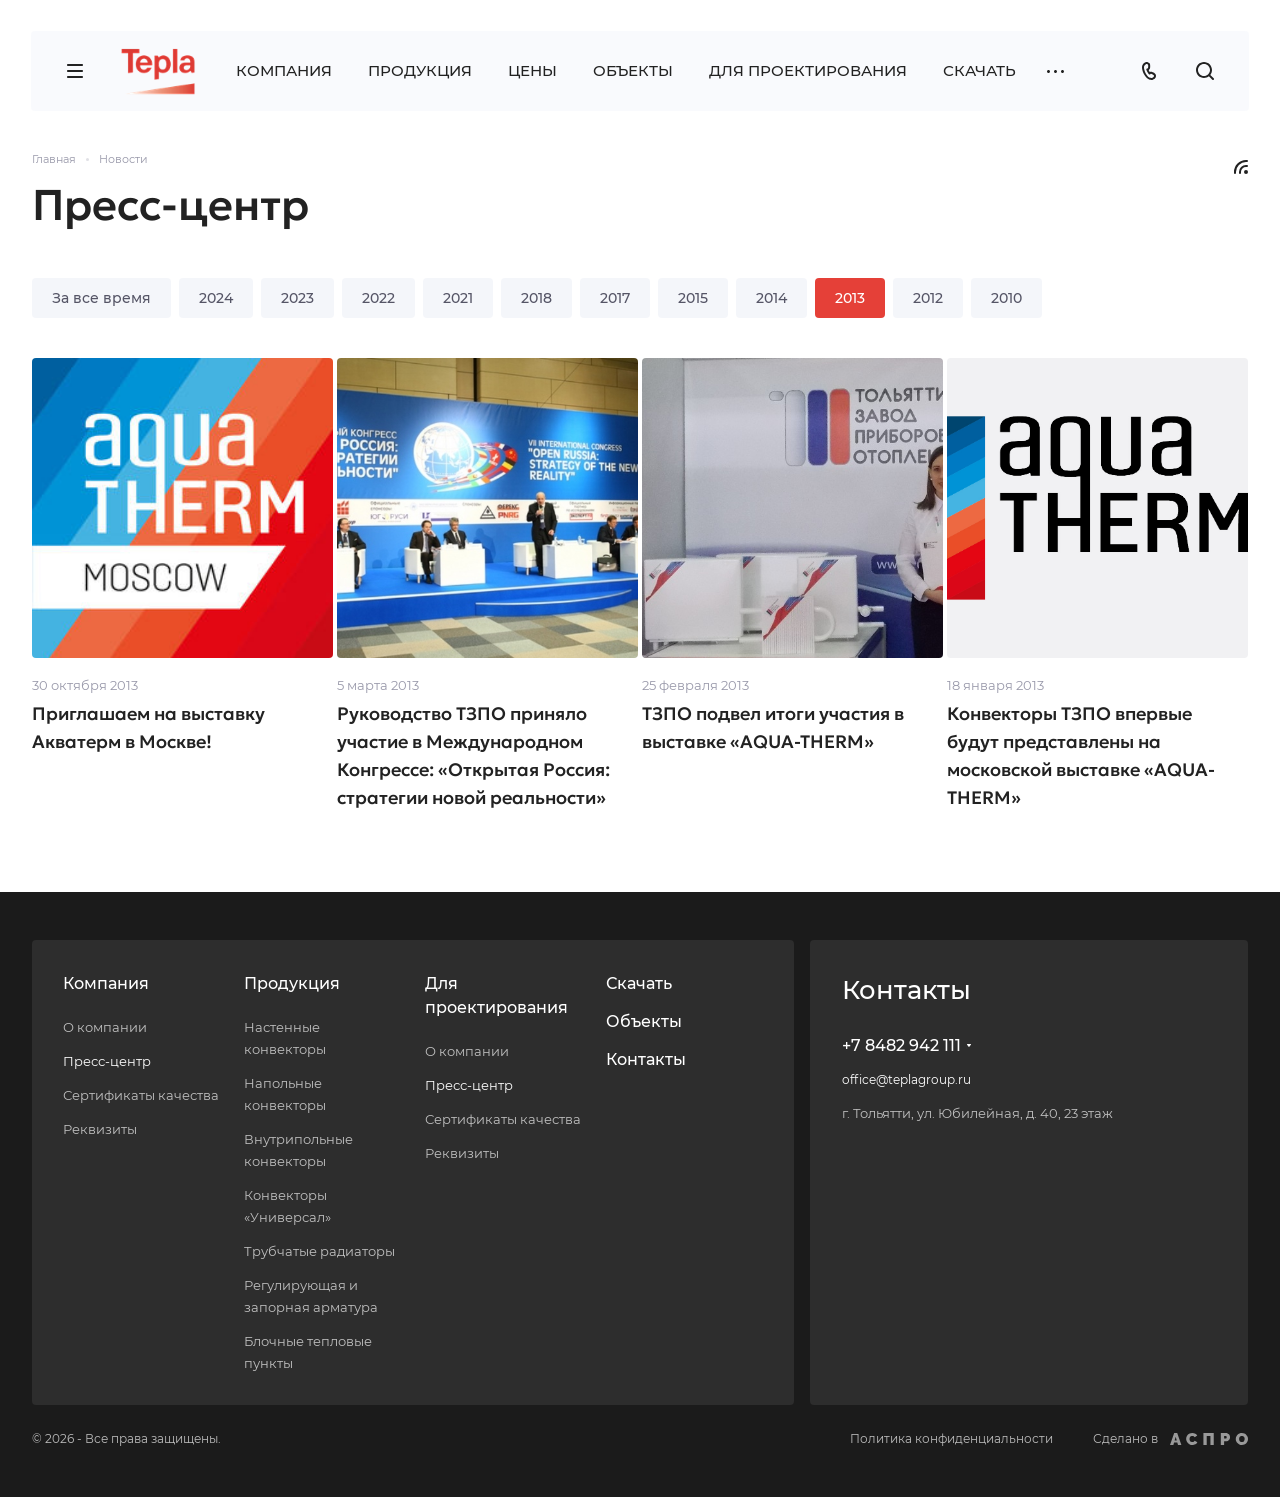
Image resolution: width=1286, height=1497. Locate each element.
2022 (378, 298)
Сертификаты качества (141, 1095)
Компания (106, 983)
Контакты (646, 1059)
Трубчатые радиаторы (319, 1251)
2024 (216, 298)
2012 (928, 298)
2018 (536, 298)
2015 (693, 298)
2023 (297, 298)
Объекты (644, 1021)
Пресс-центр (107, 1061)
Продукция (292, 983)
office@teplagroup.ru (906, 1079)
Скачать (639, 983)
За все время (101, 298)
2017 (615, 298)
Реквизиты (100, 1129)
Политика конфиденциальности (951, 1438)
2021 (458, 298)
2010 (1006, 298)
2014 (771, 298)
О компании (105, 1027)
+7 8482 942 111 (901, 1045)
